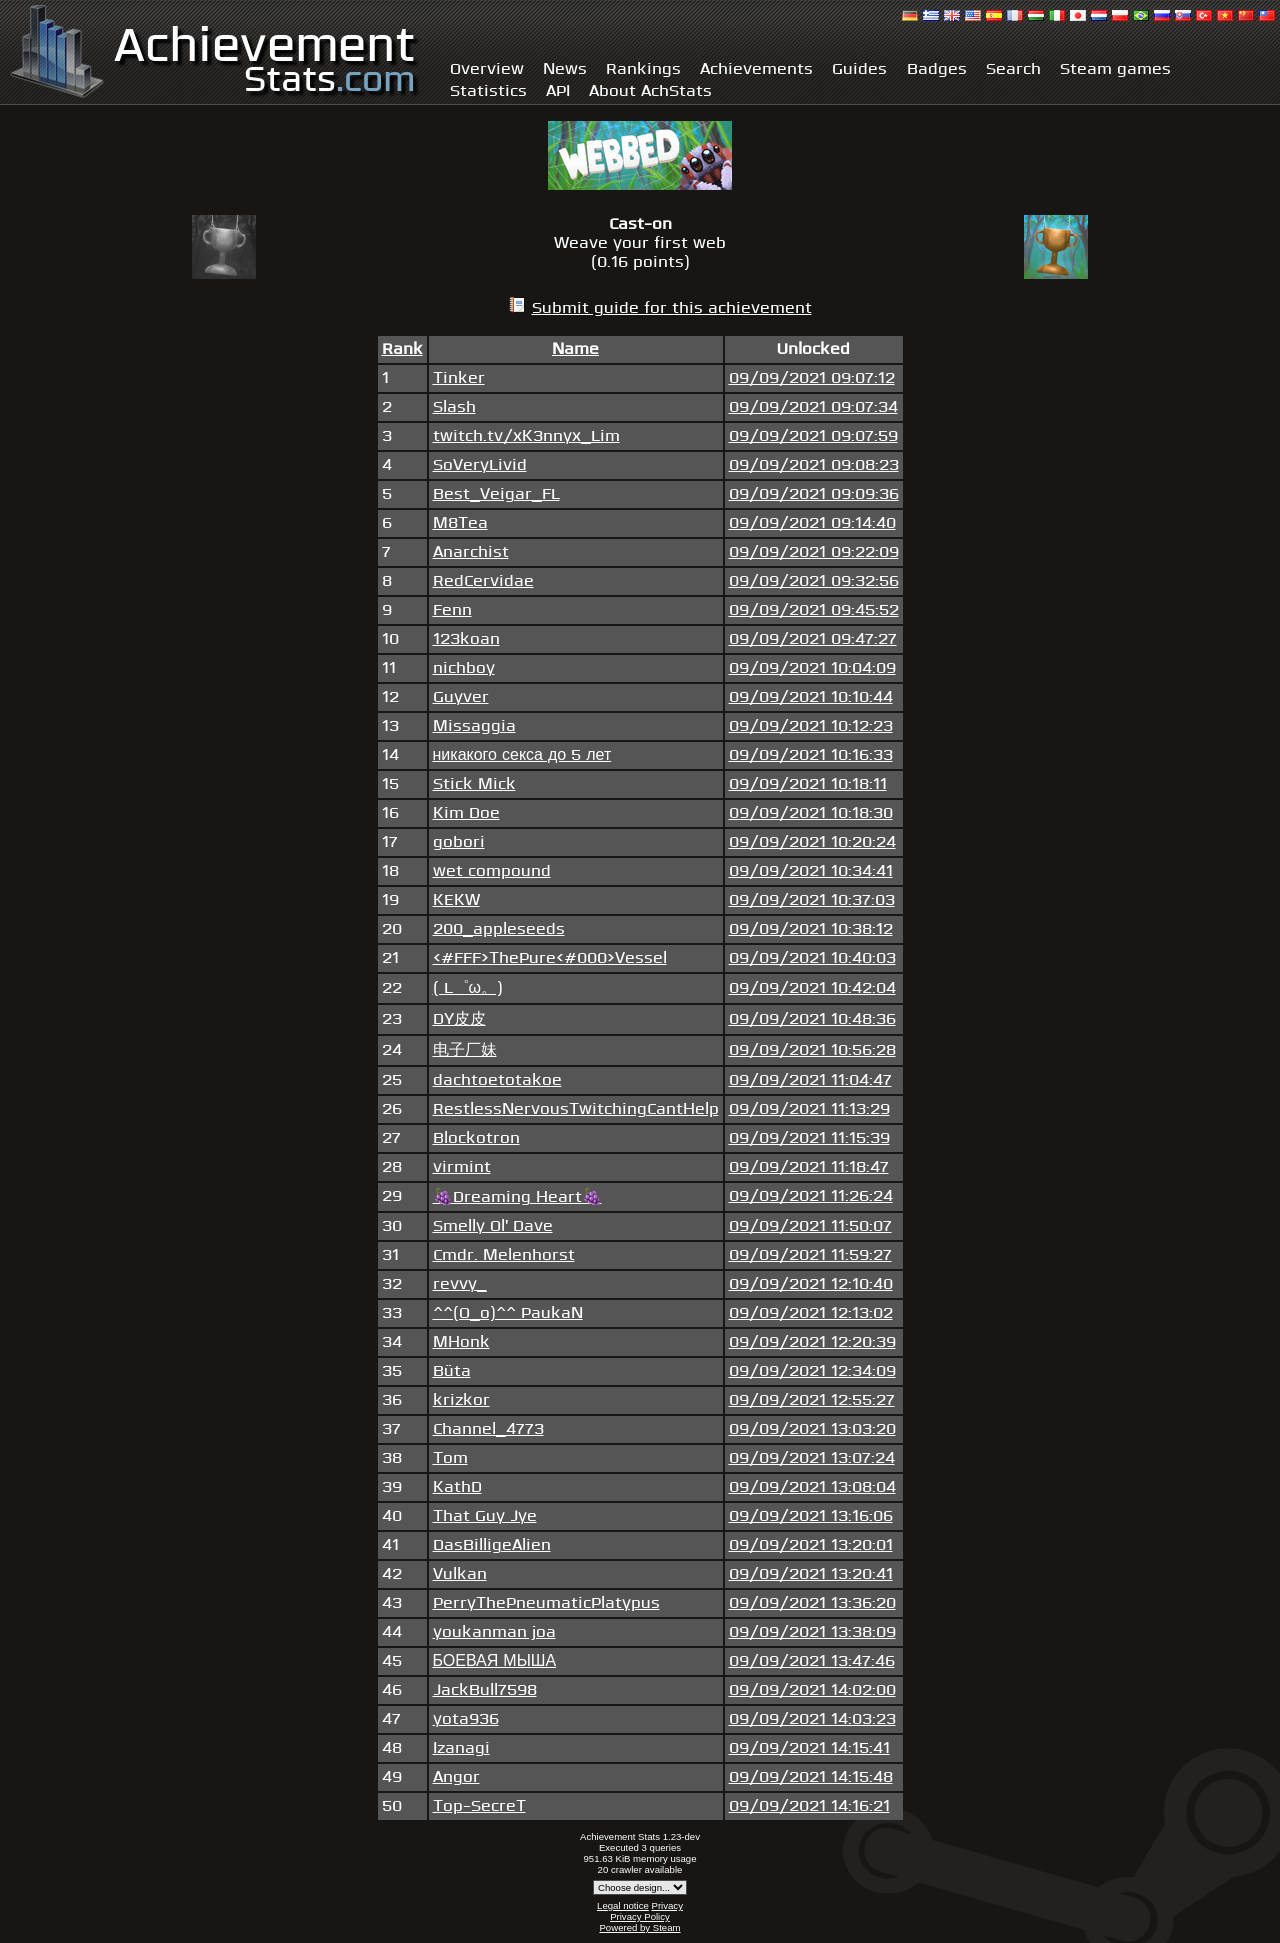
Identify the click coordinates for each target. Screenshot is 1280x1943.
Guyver (461, 697)
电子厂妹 (465, 1050)
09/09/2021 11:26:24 (811, 1196)
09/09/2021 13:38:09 (812, 1632)
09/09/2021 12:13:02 (811, 1313)
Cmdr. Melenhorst (504, 1255)
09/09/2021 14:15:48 (811, 1777)
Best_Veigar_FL (496, 494)
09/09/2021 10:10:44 (811, 697)
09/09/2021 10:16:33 (811, 755)
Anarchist (471, 552)
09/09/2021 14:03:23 (812, 1719)
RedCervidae (483, 581)
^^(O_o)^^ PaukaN (508, 1313)
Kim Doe (466, 813)
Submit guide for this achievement (672, 308)
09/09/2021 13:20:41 (811, 1574)
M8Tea (460, 523)
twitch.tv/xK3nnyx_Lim (526, 436)
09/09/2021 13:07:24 (812, 1458)
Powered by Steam (639, 1927)
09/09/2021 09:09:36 (814, 494)
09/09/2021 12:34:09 (812, 1371)
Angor (456, 1777)
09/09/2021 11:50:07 (810, 1226)
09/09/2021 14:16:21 (809, 1806)
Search (1013, 69)
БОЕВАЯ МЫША (495, 1661)
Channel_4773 (488, 1429)
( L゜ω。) (468, 988)
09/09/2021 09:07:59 (813, 436)
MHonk (461, 1342)
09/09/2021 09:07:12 (812, 378)
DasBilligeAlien (492, 1545)
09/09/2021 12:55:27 (812, 1400)
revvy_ (460, 1284)
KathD (457, 1487)
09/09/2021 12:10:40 (811, 1284)
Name (575, 349)
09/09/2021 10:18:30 (811, 813)
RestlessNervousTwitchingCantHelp (576, 1109)
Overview (487, 69)
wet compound (492, 871)
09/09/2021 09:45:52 (814, 610)
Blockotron (476, 1138)
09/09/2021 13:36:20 (812, 1603)
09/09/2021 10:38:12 (811, 929)
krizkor (461, 1400)
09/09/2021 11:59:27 (810, 1255)
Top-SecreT (479, 1806)
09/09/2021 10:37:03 (812, 900)
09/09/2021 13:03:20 (812, 1429)
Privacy (666, 1905)
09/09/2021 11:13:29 (809, 1109)
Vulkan (460, 1574)
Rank (402, 349)
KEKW (456, 900)
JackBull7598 (485, 1690)
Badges (937, 69)
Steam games (1115, 69)
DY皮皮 (459, 1019)
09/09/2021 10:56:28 (812, 1050)
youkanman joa (494, 1632)
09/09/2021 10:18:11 (808, 784)
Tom (450, 1458)
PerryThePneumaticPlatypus (546, 1603)
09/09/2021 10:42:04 (812, 988)
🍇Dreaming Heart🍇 (517, 1197)
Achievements (756, 69)
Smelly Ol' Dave (493, 1226)
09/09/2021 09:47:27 (813, 639)
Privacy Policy (640, 1916)
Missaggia (474, 726)
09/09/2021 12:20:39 (812, 1342)
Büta (452, 1371)
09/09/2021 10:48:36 (812, 1019)
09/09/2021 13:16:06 (811, 1516)
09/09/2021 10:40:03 (812, 958)
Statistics (488, 91)
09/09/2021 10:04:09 (812, 668)
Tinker (459, 378)
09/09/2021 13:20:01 (811, 1545)
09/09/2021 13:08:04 (812, 1487)
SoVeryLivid (480, 465)
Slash (454, 407)
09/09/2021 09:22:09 (814, 552)
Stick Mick (474, 784)
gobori (459, 842)
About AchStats (650, 91)
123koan (466, 639)
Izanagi (461, 1748)
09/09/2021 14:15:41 (809, 1748)
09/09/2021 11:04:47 (810, 1080)
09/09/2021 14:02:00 (812, 1690)
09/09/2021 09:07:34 (813, 407)
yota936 (466, 1719)
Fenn (452, 610)
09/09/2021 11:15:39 (809, 1138)
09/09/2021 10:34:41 (811, 871)
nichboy (464, 668)
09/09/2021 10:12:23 (811, 726)
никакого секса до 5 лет (522, 755)
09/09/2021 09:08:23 (814, 465)
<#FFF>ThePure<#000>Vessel (550, 958)
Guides (859, 69)
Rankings (643, 69)
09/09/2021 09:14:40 (812, 523)
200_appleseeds (499, 929)
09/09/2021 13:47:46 (812, 1661)
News (565, 69)
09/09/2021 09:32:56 (814, 581)
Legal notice (623, 1905)
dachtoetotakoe (497, 1080)
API (558, 91)
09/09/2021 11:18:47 (809, 1167)
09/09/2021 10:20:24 (812, 842)
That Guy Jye (485, 1516)
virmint (462, 1167)
